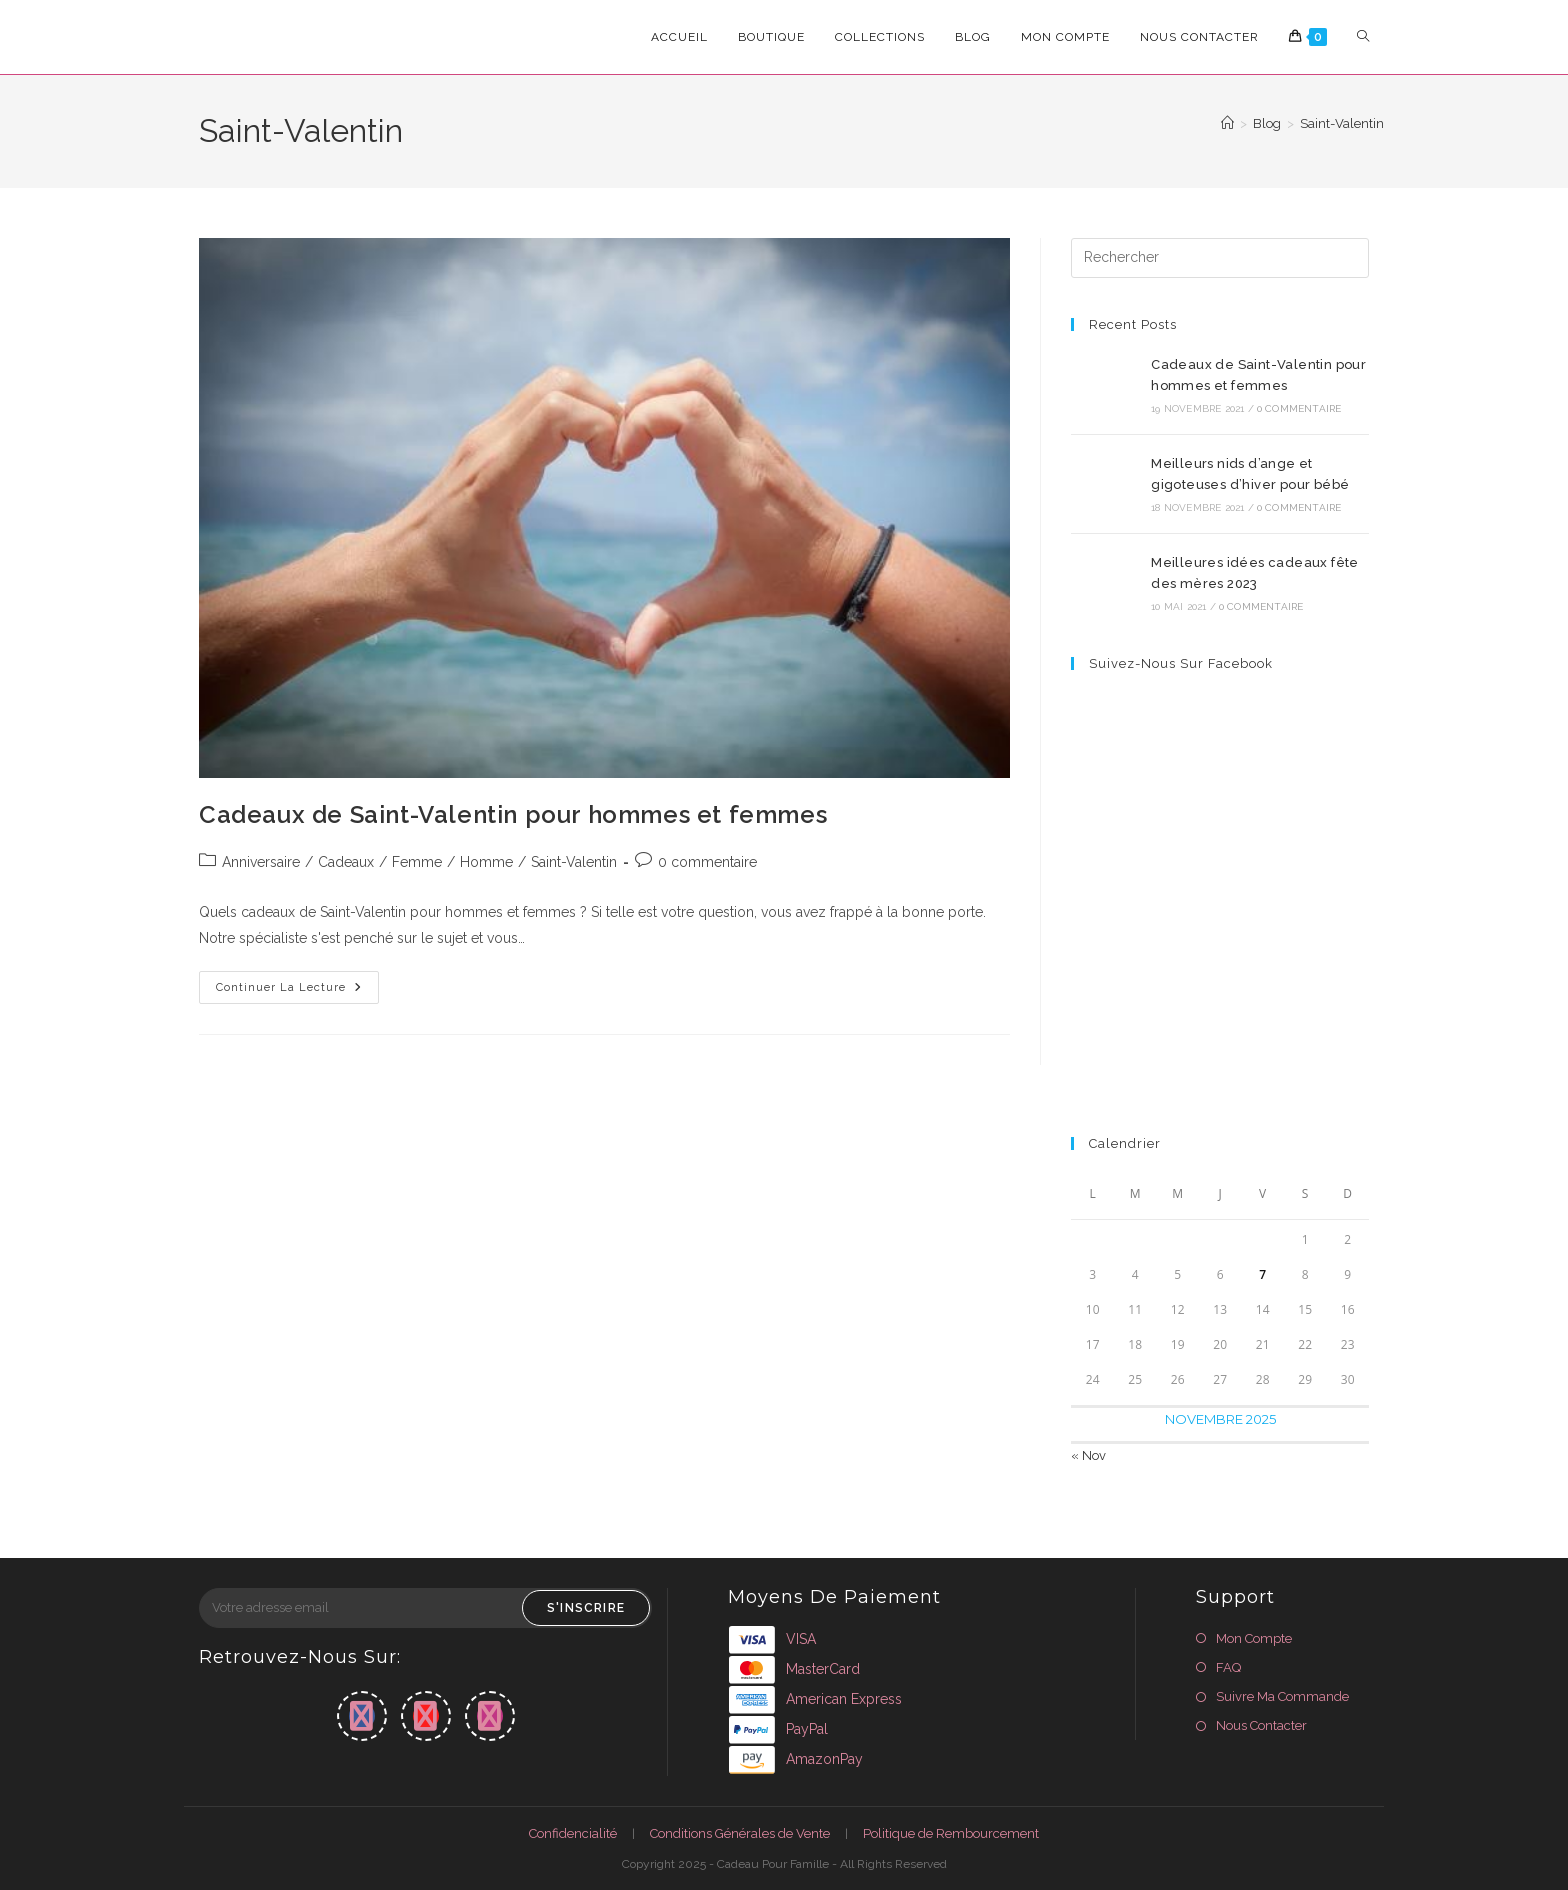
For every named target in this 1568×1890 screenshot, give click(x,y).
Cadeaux (346, 862)
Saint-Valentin (1342, 123)
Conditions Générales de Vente (740, 1833)
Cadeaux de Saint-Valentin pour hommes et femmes (513, 814)
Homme (486, 862)
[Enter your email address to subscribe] (425, 1608)
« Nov (1088, 1455)
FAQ (1228, 1667)
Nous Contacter (1261, 1725)
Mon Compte (1254, 1638)
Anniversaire (261, 862)
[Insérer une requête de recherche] (1220, 258)
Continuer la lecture (297, 992)
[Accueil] (1227, 123)
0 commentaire (707, 862)
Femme (417, 862)
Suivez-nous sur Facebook (1181, 663)
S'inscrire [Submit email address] (586, 1608)
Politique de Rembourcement (951, 1833)
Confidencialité (573, 1833)
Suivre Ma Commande (1282, 1696)
